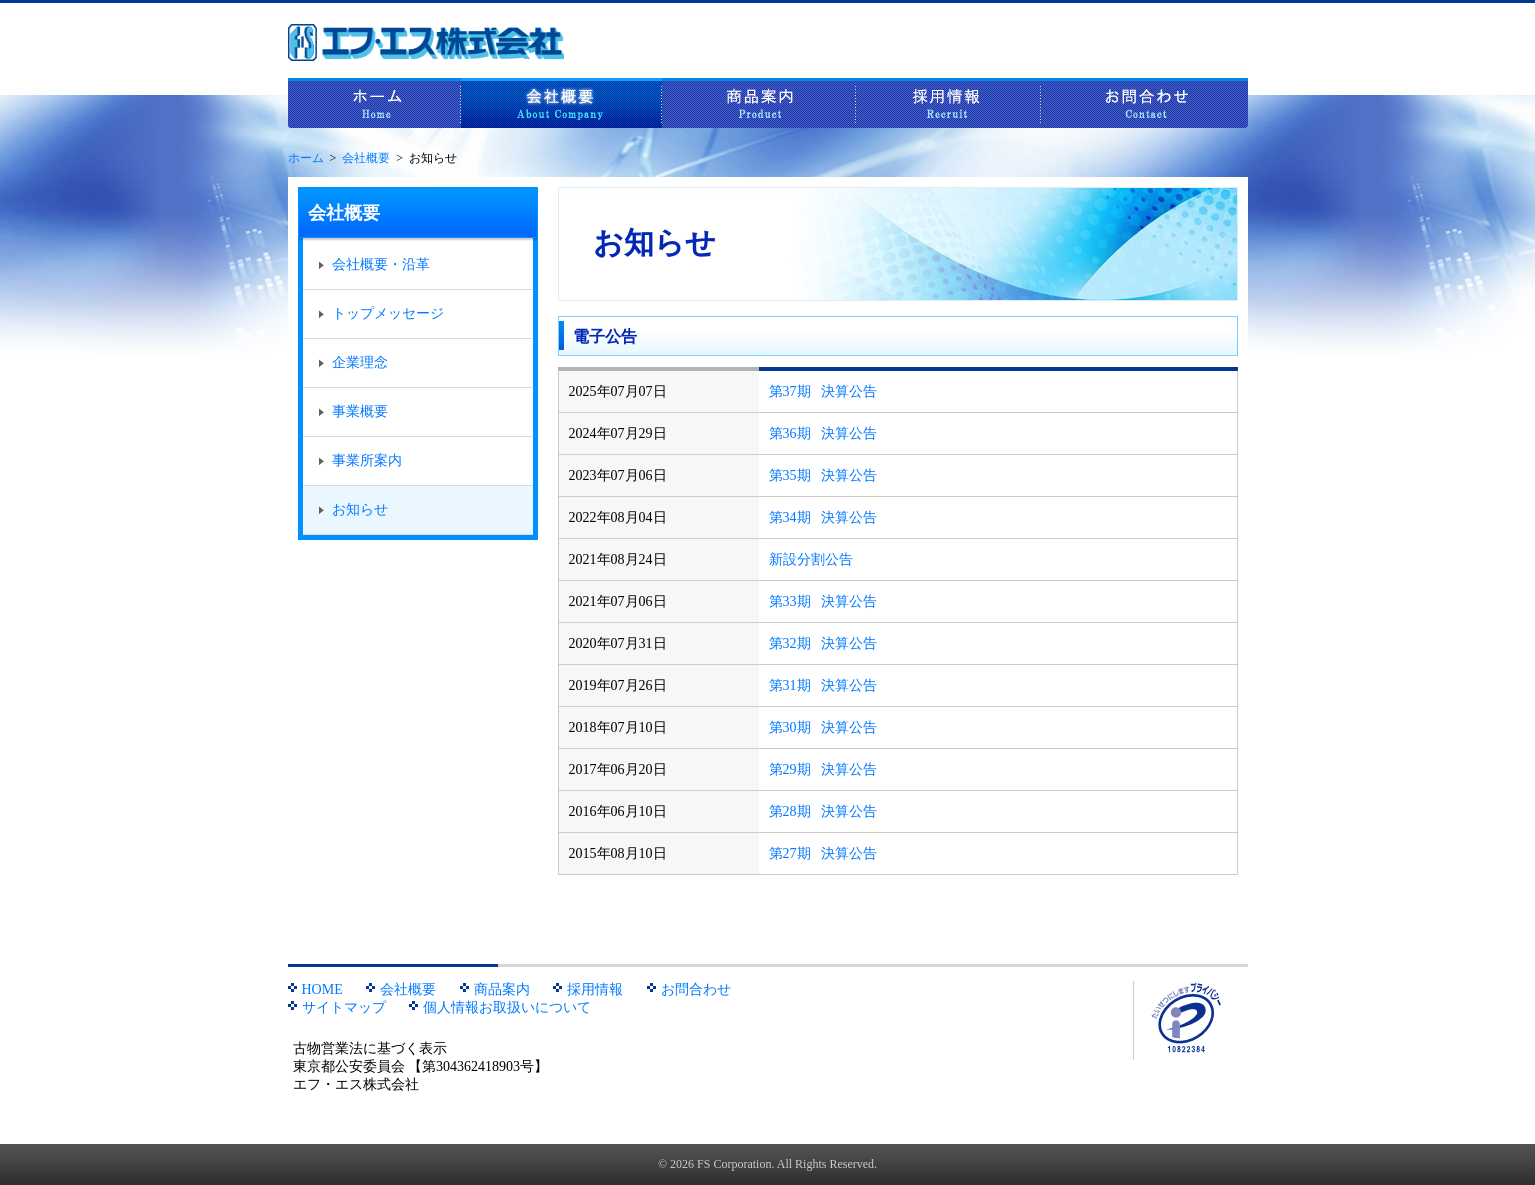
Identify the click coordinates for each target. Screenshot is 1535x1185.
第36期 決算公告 (823, 433)
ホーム (374, 103)
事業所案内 (360, 460)
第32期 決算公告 (823, 643)
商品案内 (759, 103)
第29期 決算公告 (823, 769)
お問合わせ (1144, 103)
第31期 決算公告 (823, 685)
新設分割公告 (811, 559)
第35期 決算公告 (823, 475)
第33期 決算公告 (823, 601)
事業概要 (353, 411)
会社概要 (561, 103)
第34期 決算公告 (823, 517)
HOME (315, 989)
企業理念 (353, 362)
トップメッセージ (381, 313)
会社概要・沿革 (374, 264)
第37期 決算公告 (823, 391)
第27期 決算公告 (823, 853)
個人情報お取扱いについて (500, 1007)
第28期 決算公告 (823, 811)
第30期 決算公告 (823, 727)
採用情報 (948, 103)
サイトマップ (337, 1007)
